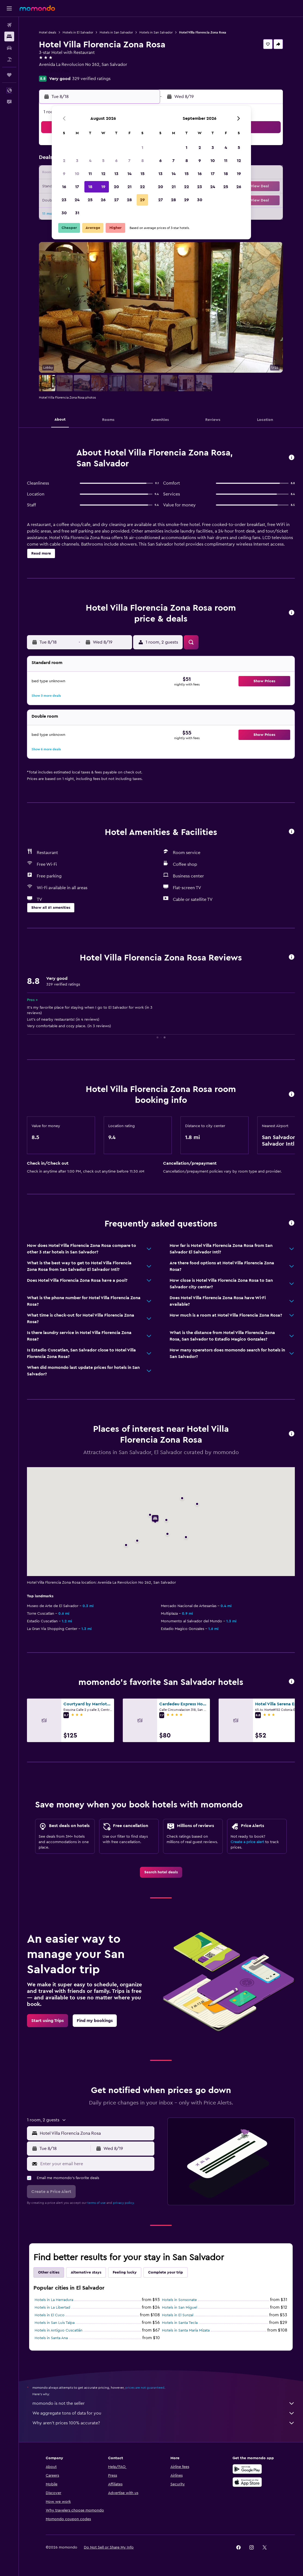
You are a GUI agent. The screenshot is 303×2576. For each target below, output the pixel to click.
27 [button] (116, 200)
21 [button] (129, 187)
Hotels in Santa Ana (51, 2338)
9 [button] (64, 174)
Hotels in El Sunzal (177, 2315)
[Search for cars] (9, 47)
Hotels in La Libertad (52, 2307)
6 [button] (116, 160)
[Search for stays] (9, 36)
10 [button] (77, 174)
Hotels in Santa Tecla (180, 2323)
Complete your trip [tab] (165, 2272)
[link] (161, 1872)
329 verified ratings (91, 79)
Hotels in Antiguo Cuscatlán (58, 2330)
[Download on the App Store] (247, 2482)
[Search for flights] (9, 25)
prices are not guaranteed (144, 2387)
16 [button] (64, 187)
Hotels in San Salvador (116, 32)
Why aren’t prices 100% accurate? (163, 2423)
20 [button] (116, 187)
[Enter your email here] (96, 2164)
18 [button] (90, 187)
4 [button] (90, 160)
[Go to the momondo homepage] (37, 8)
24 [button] (77, 200)
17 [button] (77, 187)
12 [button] (103, 174)
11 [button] (90, 174)
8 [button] (142, 160)
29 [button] (142, 200)
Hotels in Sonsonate (179, 2300)
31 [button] (77, 213)
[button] (9, 8)
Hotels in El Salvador (78, 32)
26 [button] (103, 200)
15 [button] (142, 174)
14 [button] (129, 174)
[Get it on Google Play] (247, 2469)
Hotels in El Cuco (50, 2315)
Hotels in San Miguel (179, 2307)
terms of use (96, 2202)
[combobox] (95, 2133)
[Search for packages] (9, 59)
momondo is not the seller (163, 2403)
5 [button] (103, 160)
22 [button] (142, 187)
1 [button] (142, 147)
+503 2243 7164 (54, 71)
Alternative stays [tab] (86, 2272)
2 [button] (64, 160)
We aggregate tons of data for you (163, 2413)
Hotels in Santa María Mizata (186, 2330)
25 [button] (90, 200)
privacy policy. (123, 2202)
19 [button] (103, 187)
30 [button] (64, 213)
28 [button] (129, 200)
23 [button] (64, 200)
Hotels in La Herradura (54, 2300)
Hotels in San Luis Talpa (55, 2323)
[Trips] (9, 74)
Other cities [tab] (48, 2272)
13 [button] (116, 174)
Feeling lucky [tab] (125, 2272)
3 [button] (77, 160)
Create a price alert (247, 1842)
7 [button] (129, 160)
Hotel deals (47, 32)
